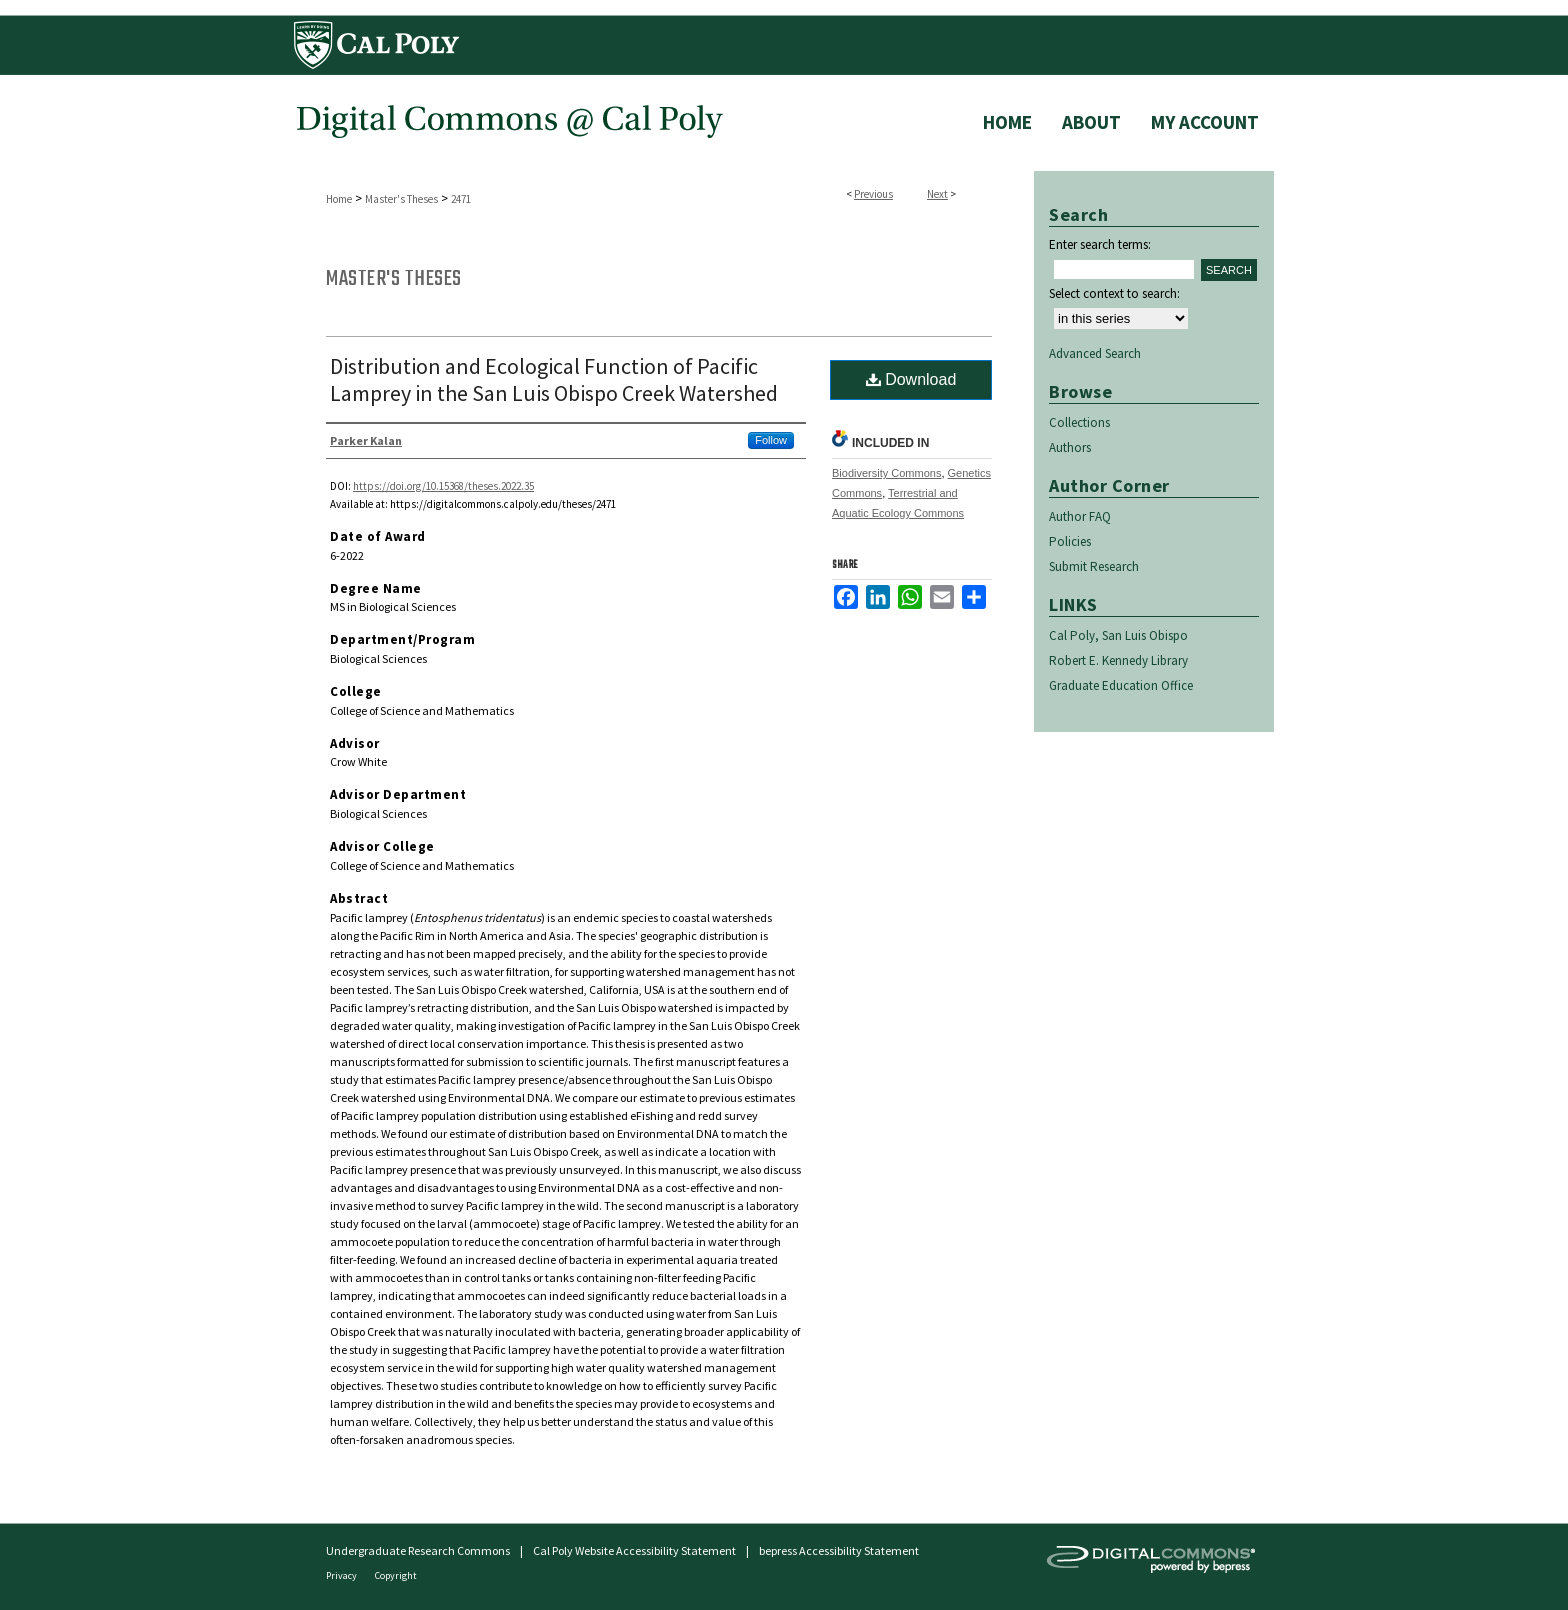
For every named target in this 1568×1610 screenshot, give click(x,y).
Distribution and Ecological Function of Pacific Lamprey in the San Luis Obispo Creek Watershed (554, 379)
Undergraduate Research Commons (418, 1550)
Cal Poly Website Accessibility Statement (634, 1550)
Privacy (342, 1575)
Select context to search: (1114, 293)
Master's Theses (401, 199)
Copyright (396, 1575)
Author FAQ (1080, 516)
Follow (771, 440)
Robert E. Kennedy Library (1118, 660)
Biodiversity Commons (886, 473)
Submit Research (1094, 566)
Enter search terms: (1100, 244)
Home (339, 199)
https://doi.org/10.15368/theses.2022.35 (443, 486)
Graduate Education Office (1121, 685)
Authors (1070, 447)
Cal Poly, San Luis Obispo (1118, 635)
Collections (1079, 422)
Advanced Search (1095, 353)
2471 (461, 199)
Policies (1070, 541)
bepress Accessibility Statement (839, 1550)
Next (937, 194)
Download (911, 379)
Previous (873, 194)
